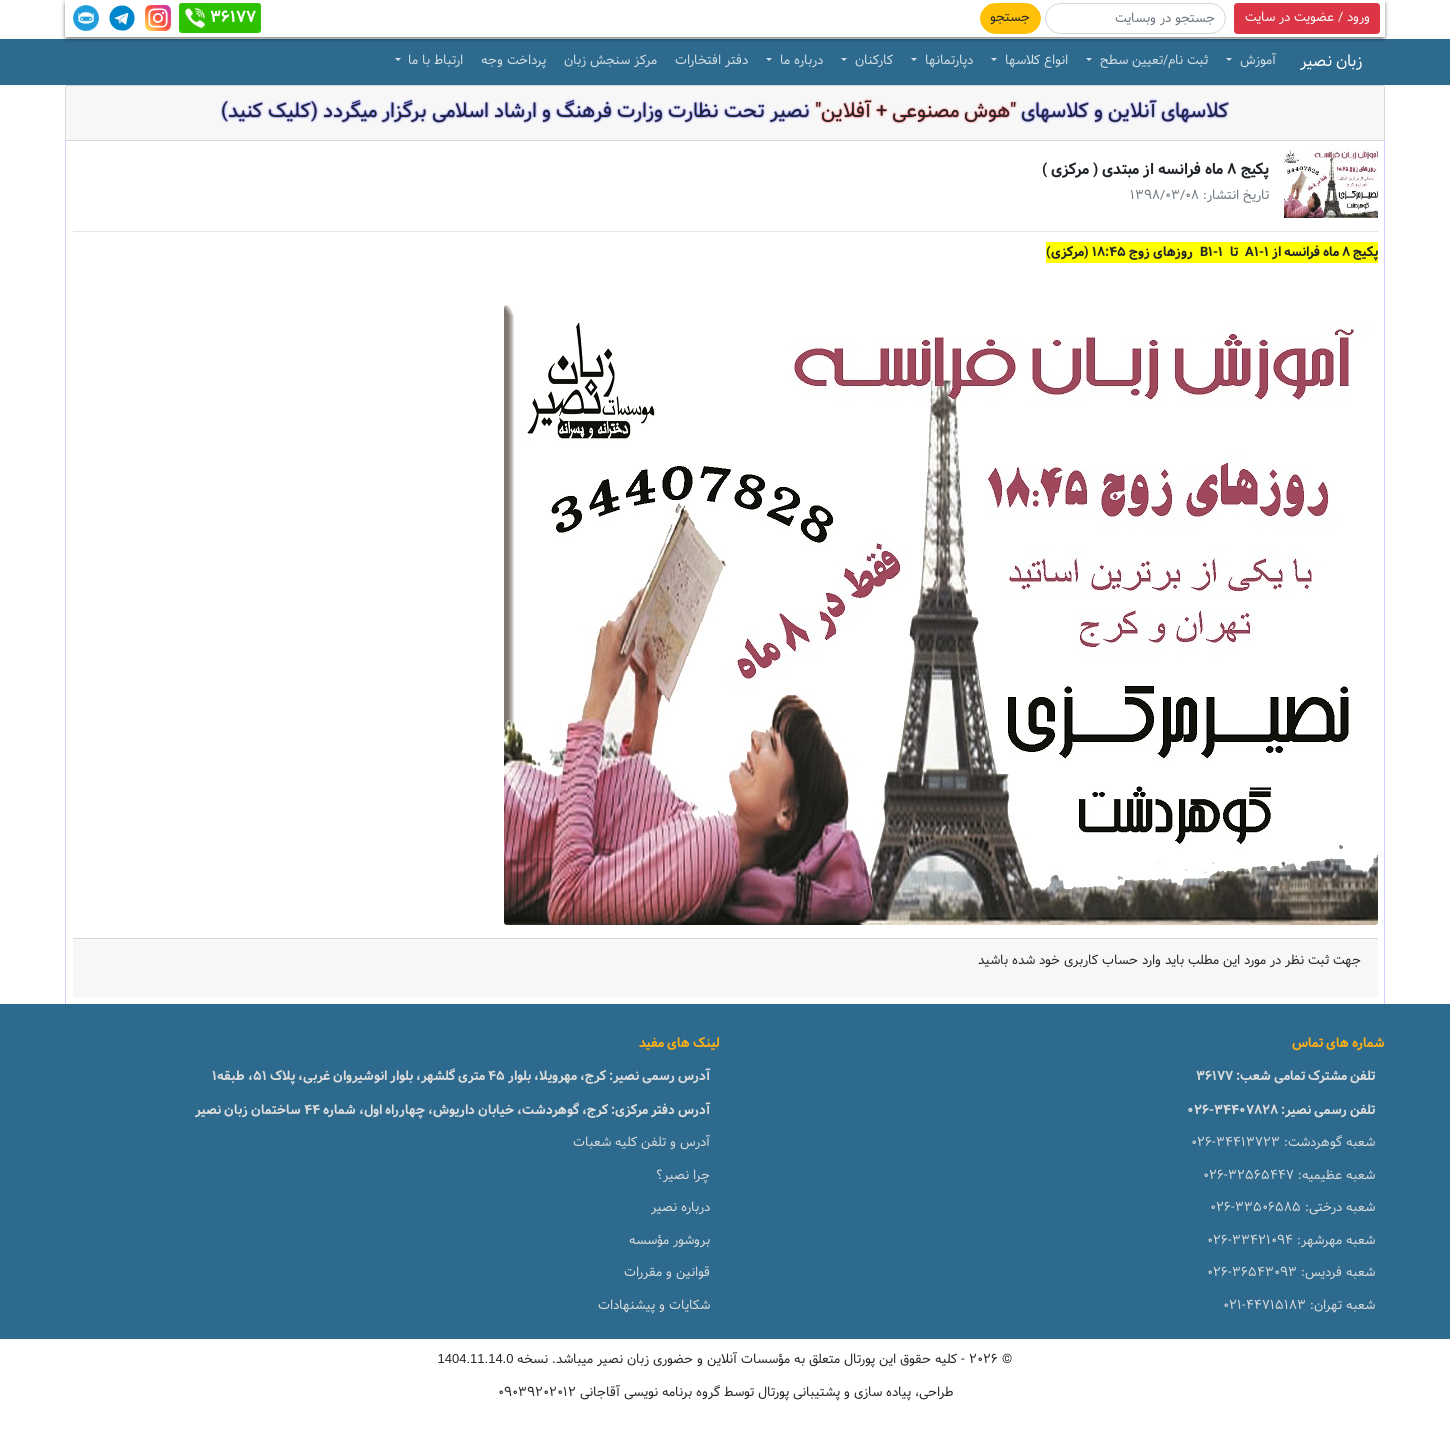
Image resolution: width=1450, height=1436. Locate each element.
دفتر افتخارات (711, 61)
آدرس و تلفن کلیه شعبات (641, 1143)
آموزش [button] (1256, 61)
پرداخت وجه (513, 61)
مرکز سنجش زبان (610, 61)
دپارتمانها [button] (947, 61)
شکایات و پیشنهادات (654, 1306)
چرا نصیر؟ (683, 1176)
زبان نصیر (1331, 62)
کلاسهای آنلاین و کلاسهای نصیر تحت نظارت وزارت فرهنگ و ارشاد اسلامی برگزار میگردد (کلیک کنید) (725, 112)
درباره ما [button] (799, 61)
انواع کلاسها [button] (1034, 61)
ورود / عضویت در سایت (1307, 18)
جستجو (1010, 18)
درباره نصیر (680, 1208)
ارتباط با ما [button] (433, 61)
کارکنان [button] (872, 61)
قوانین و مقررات (667, 1273)
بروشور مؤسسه (669, 1241)
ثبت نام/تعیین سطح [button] (1152, 61)
